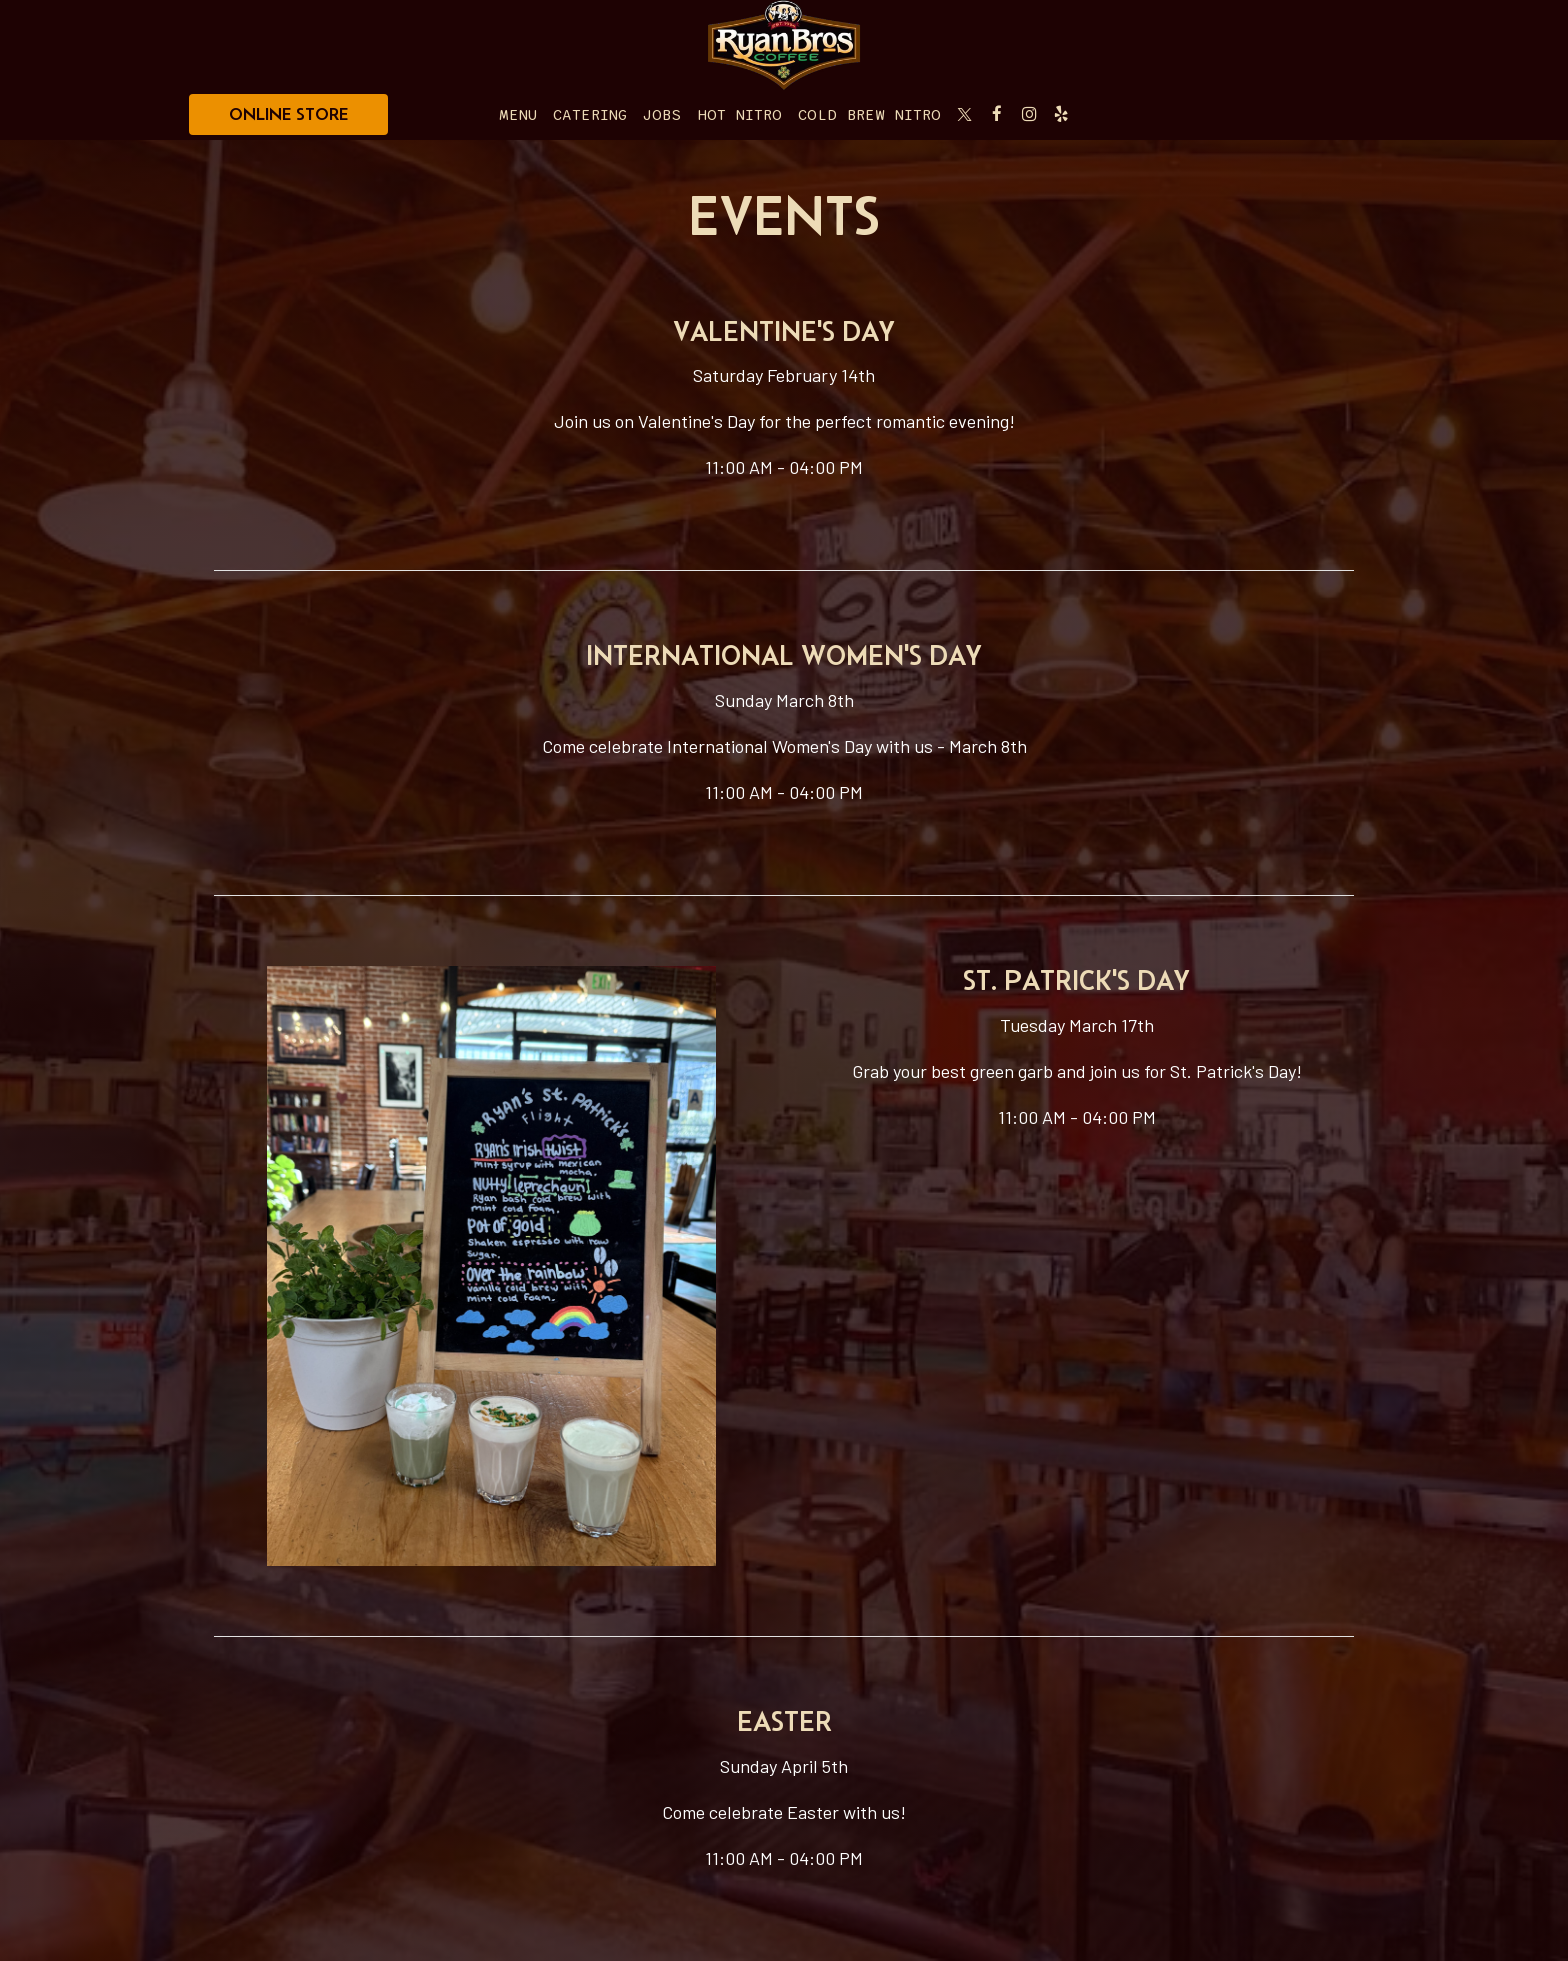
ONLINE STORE (288, 114)
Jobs (662, 115)
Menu (518, 115)
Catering (590, 115)
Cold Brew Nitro (869, 115)
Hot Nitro (739, 115)
